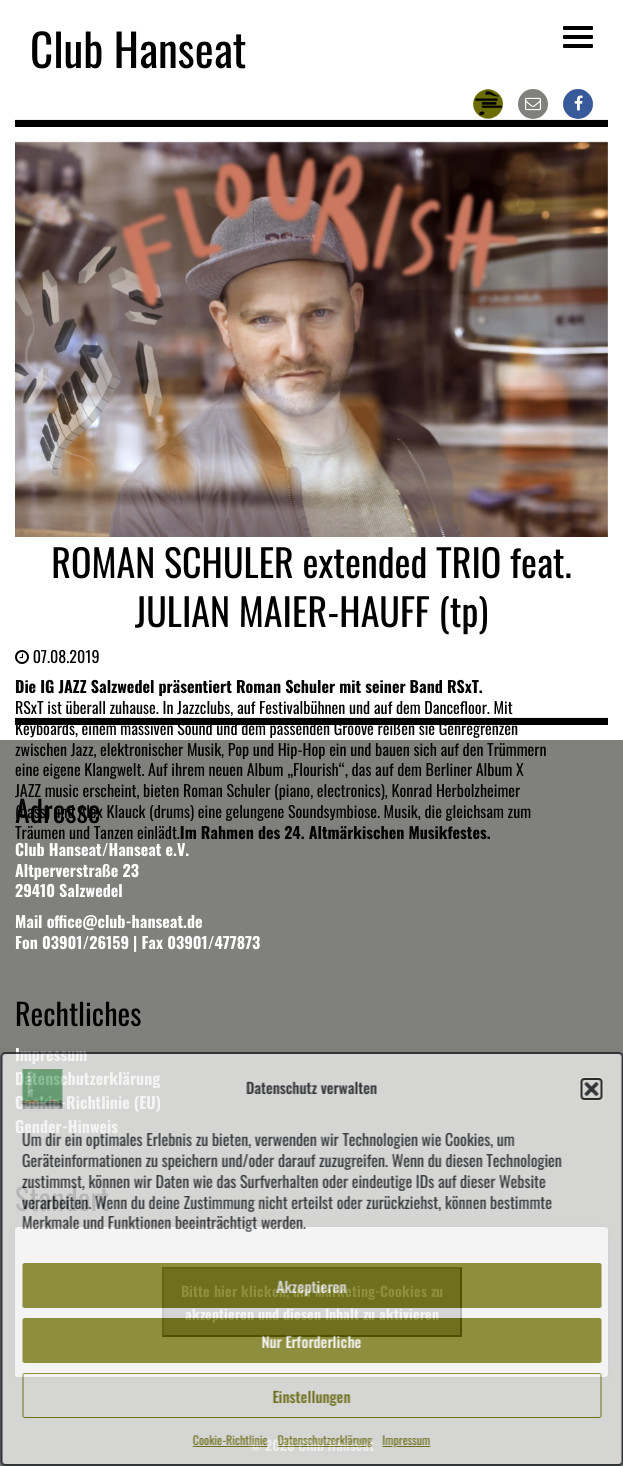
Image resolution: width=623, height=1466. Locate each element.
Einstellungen (312, 1396)
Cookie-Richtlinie (230, 1440)
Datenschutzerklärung (325, 1440)
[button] (591, 1089)
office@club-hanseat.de (125, 921)
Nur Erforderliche (312, 1341)
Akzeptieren (312, 1286)
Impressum (406, 1440)
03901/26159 (85, 942)
